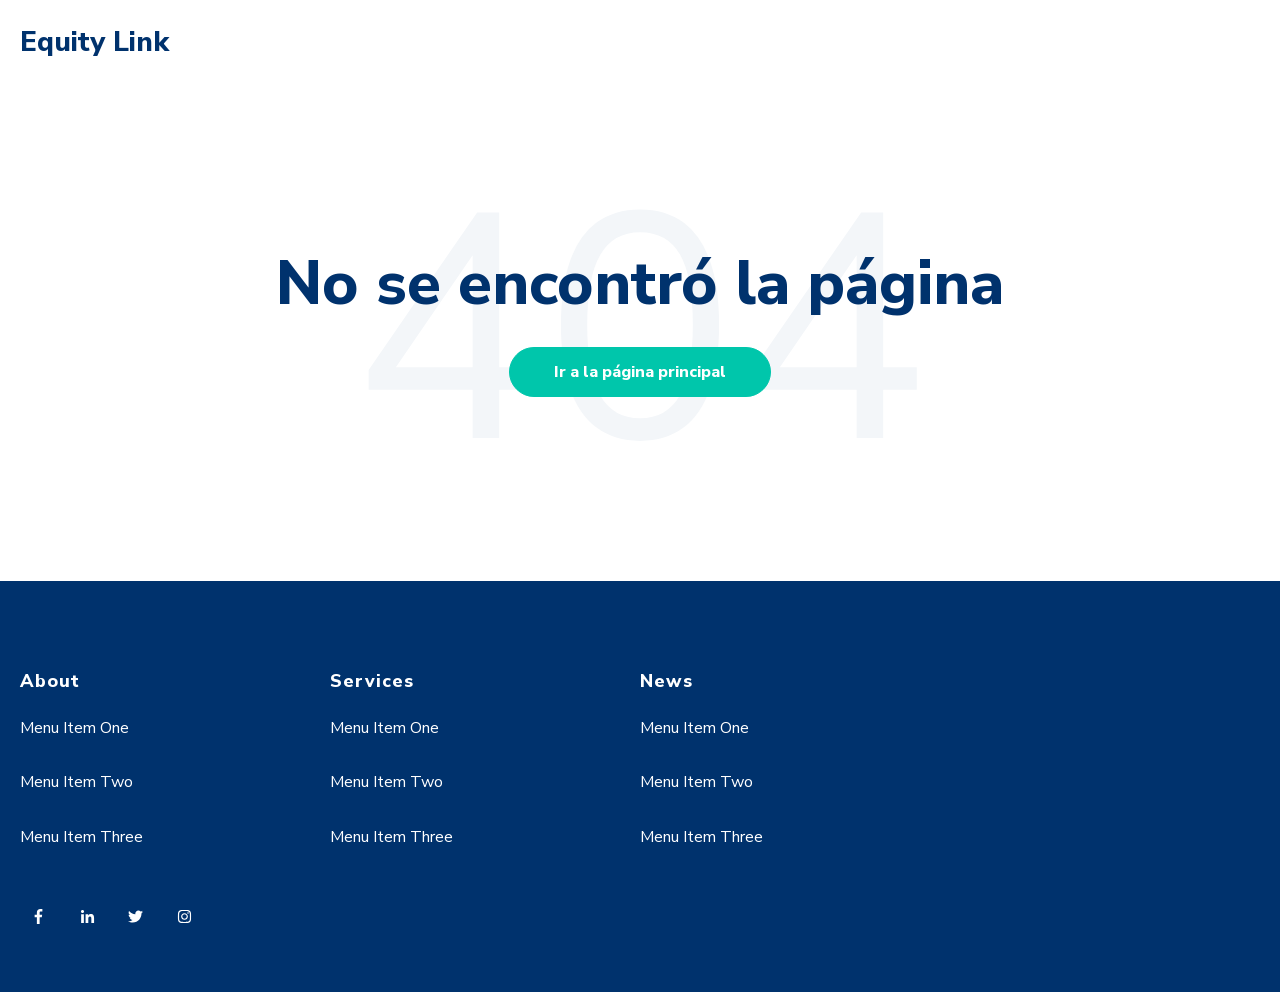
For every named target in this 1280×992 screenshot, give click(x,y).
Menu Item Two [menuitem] (76, 782)
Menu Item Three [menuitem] (81, 837)
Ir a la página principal (640, 372)
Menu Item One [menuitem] (74, 728)
